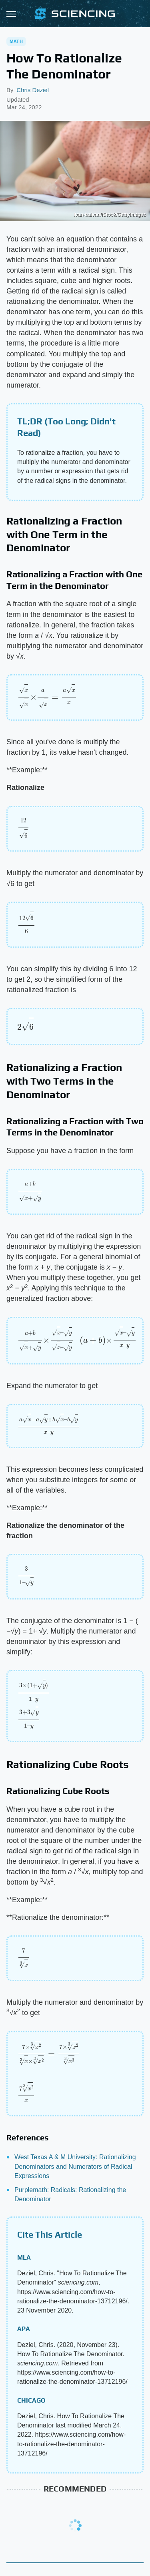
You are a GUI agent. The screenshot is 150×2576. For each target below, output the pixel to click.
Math (16, 41)
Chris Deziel (32, 89)
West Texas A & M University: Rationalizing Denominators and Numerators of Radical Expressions (75, 2166)
